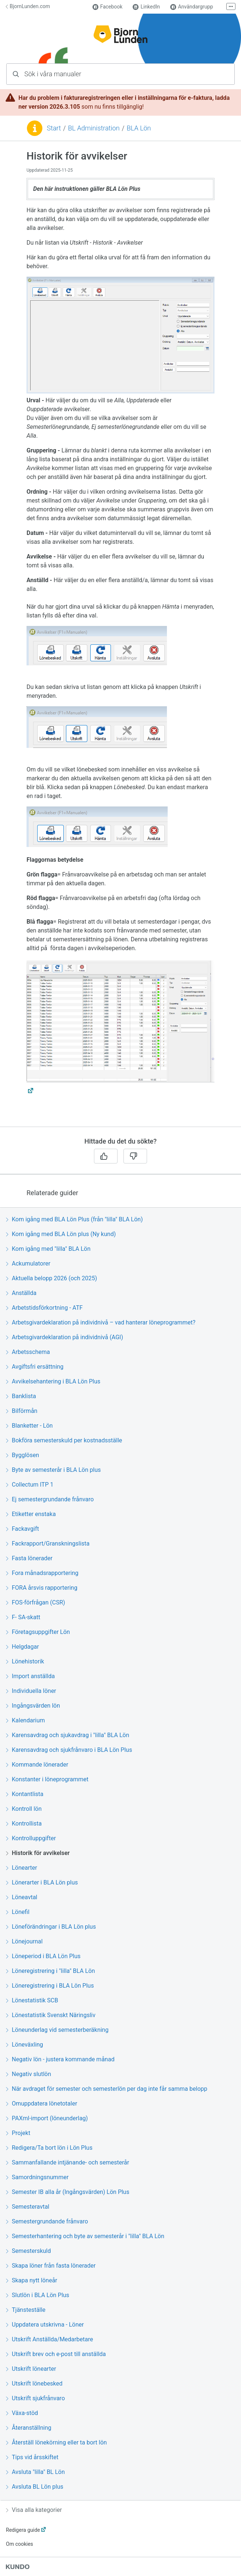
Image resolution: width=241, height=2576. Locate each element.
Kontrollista (24, 1823)
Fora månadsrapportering (42, 1572)
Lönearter (21, 1867)
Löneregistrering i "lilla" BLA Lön (50, 1970)
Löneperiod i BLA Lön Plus (43, 1956)
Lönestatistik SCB (32, 2000)
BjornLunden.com (28, 6)
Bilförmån (21, 1410)
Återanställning (28, 2427)
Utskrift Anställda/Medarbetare (49, 2339)
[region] (120, 638)
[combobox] (120, 74)
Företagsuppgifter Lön (38, 1631)
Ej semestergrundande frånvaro (50, 1499)
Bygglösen (22, 1455)
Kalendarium (25, 1720)
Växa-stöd (22, 2412)
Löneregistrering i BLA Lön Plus (50, 1985)
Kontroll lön (24, 1808)
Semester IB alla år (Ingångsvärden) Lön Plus (67, 2191)
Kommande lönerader (37, 1764)
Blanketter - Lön (29, 1425)
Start (54, 128)
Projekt (18, 2132)
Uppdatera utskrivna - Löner (45, 2324)
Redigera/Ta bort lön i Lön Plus (49, 2147)
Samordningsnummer (37, 2177)
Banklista (21, 1396)
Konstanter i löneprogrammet (47, 1779)
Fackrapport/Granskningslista (48, 1543)
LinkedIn (146, 7)
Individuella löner (31, 1690)
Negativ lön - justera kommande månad (60, 2059)
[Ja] (106, 1156)
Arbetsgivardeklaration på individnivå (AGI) (64, 1337)
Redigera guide (23, 2530)
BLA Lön (139, 128)
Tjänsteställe (25, 2309)
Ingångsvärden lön (33, 1705)
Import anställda (30, 1676)
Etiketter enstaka (31, 1514)
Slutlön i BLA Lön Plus (37, 2295)
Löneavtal (21, 1897)
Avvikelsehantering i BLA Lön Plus (53, 1381)
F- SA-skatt (23, 1617)
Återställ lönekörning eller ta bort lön (56, 2442)
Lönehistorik (25, 1661)
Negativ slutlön (28, 2074)
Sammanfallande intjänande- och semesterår (67, 2162)
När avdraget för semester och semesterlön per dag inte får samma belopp (106, 2088)
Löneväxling (24, 2044)
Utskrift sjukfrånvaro (35, 2398)
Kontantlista (24, 1794)
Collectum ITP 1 (29, 1484)
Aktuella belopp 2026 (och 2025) (51, 1278)
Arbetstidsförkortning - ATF (44, 1307)
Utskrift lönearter (31, 2368)
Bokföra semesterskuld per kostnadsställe (64, 1440)
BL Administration (93, 128)
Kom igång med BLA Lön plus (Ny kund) (61, 1234)
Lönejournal (24, 1941)
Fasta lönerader (29, 1558)
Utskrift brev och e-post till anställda (56, 2354)
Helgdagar (22, 1646)
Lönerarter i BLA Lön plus (42, 1882)
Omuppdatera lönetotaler (41, 2103)
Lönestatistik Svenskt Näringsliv (50, 2015)
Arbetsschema (28, 1351)
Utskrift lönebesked (34, 2383)
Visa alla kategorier (34, 2509)
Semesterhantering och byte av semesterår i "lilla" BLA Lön (85, 2236)
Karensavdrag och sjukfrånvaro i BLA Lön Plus (69, 1749)
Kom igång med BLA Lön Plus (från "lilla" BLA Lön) (74, 1219)
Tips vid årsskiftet (32, 2457)
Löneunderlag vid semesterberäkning (57, 2029)
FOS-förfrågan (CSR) (35, 1602)
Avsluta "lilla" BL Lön (35, 2471)
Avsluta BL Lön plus (34, 2486)
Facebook (107, 7)
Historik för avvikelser (38, 1852)
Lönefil (17, 1911)
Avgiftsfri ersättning (34, 1366)
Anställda (21, 1292)
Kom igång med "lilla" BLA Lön (48, 1248)
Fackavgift (22, 1528)
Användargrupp (191, 7)
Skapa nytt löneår (31, 2280)
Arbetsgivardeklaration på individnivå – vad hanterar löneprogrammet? (100, 1322)
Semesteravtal (27, 2206)
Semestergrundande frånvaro (47, 2221)
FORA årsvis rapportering (41, 1587)
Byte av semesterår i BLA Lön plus (53, 1469)
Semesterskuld (28, 2250)
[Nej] (135, 1156)
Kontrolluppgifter (31, 1838)
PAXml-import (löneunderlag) (47, 2118)
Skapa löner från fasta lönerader (50, 2265)
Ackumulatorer (28, 1263)
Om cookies (19, 2544)
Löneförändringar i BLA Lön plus (51, 1926)
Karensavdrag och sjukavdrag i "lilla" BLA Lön (67, 1735)
